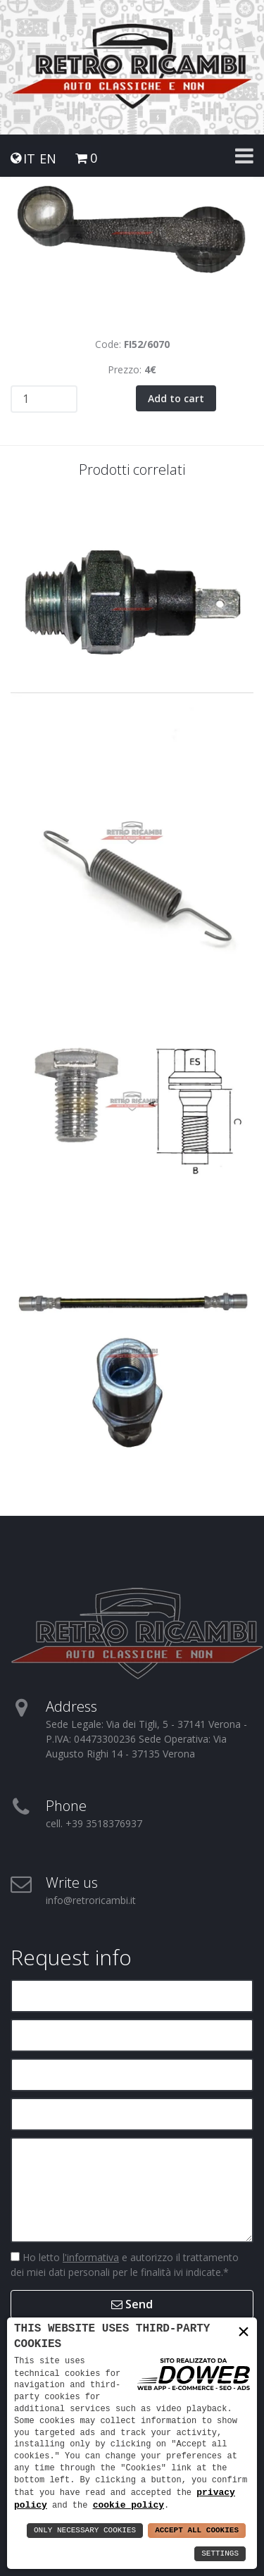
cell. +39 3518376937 (94, 1823)
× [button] (243, 2331)
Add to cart (176, 398)
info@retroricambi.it (91, 1900)
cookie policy (128, 2505)
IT (29, 158)
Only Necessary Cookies (85, 2530)
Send (132, 2304)
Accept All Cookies (197, 2530)
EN (47, 158)
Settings (220, 2554)
